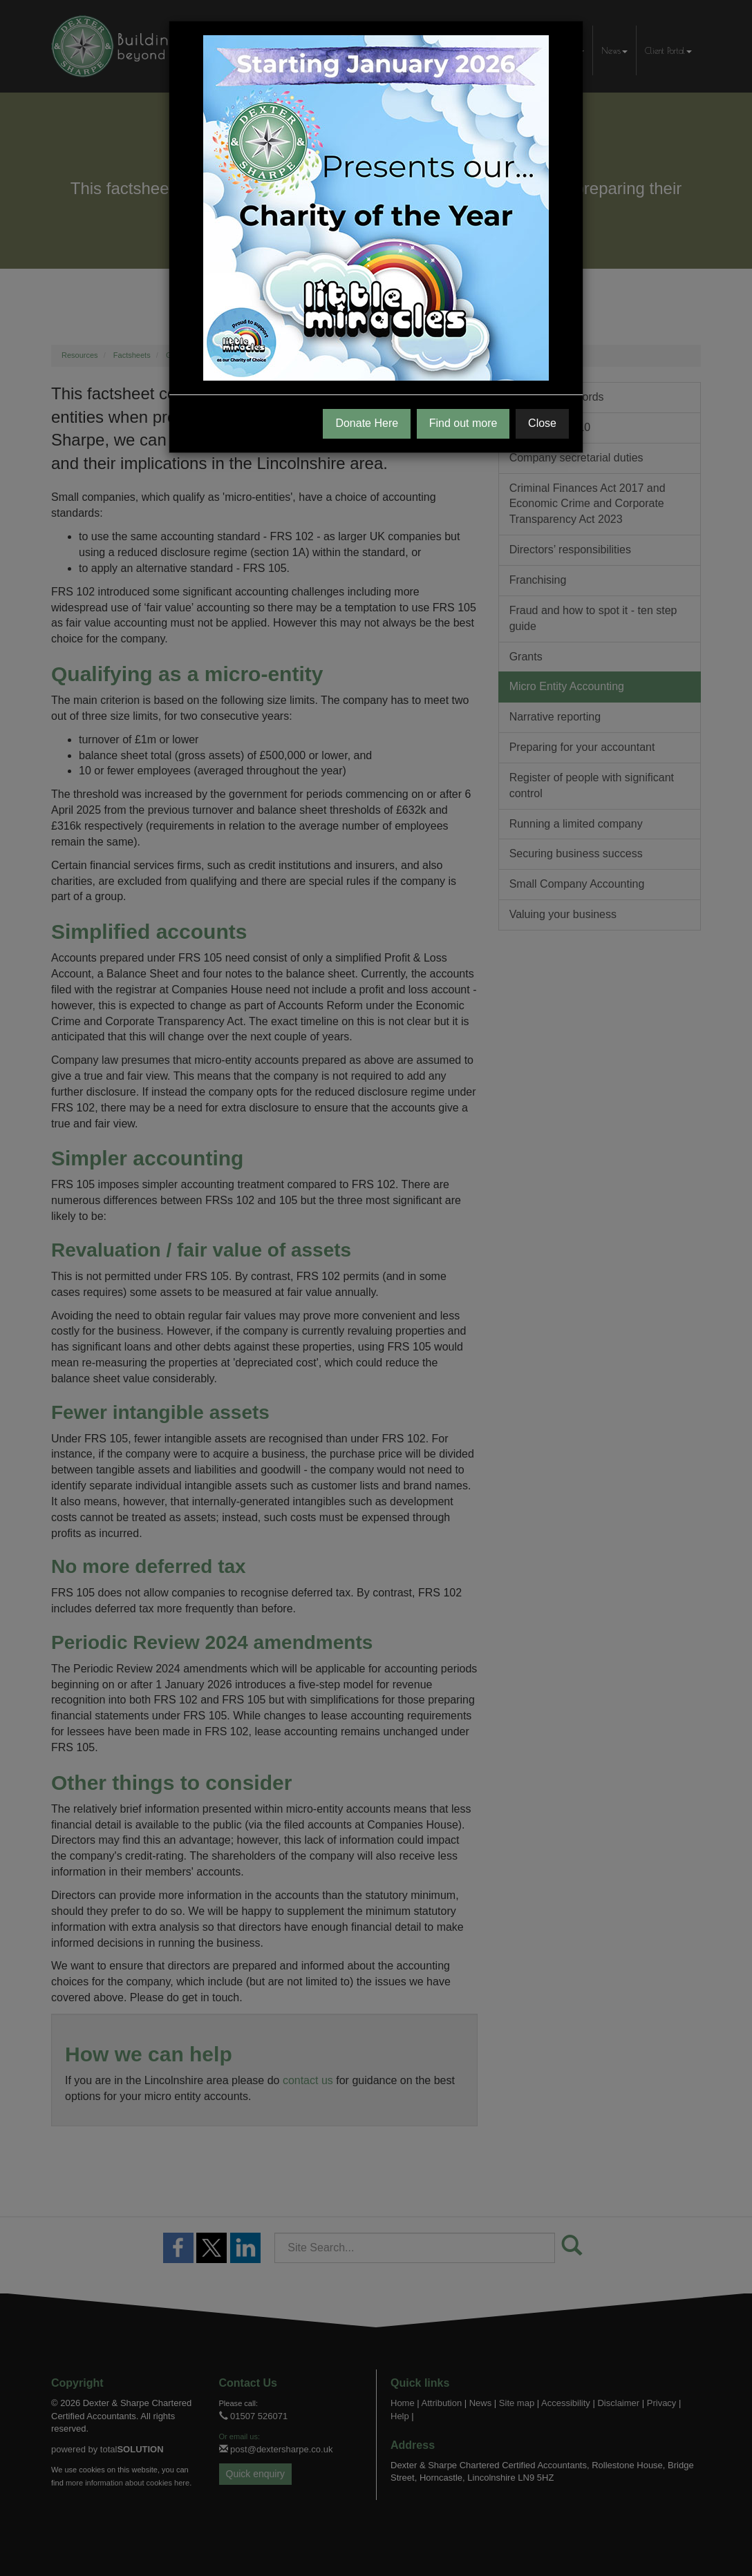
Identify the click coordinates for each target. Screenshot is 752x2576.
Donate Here (366, 423)
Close (542, 423)
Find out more (463, 423)
